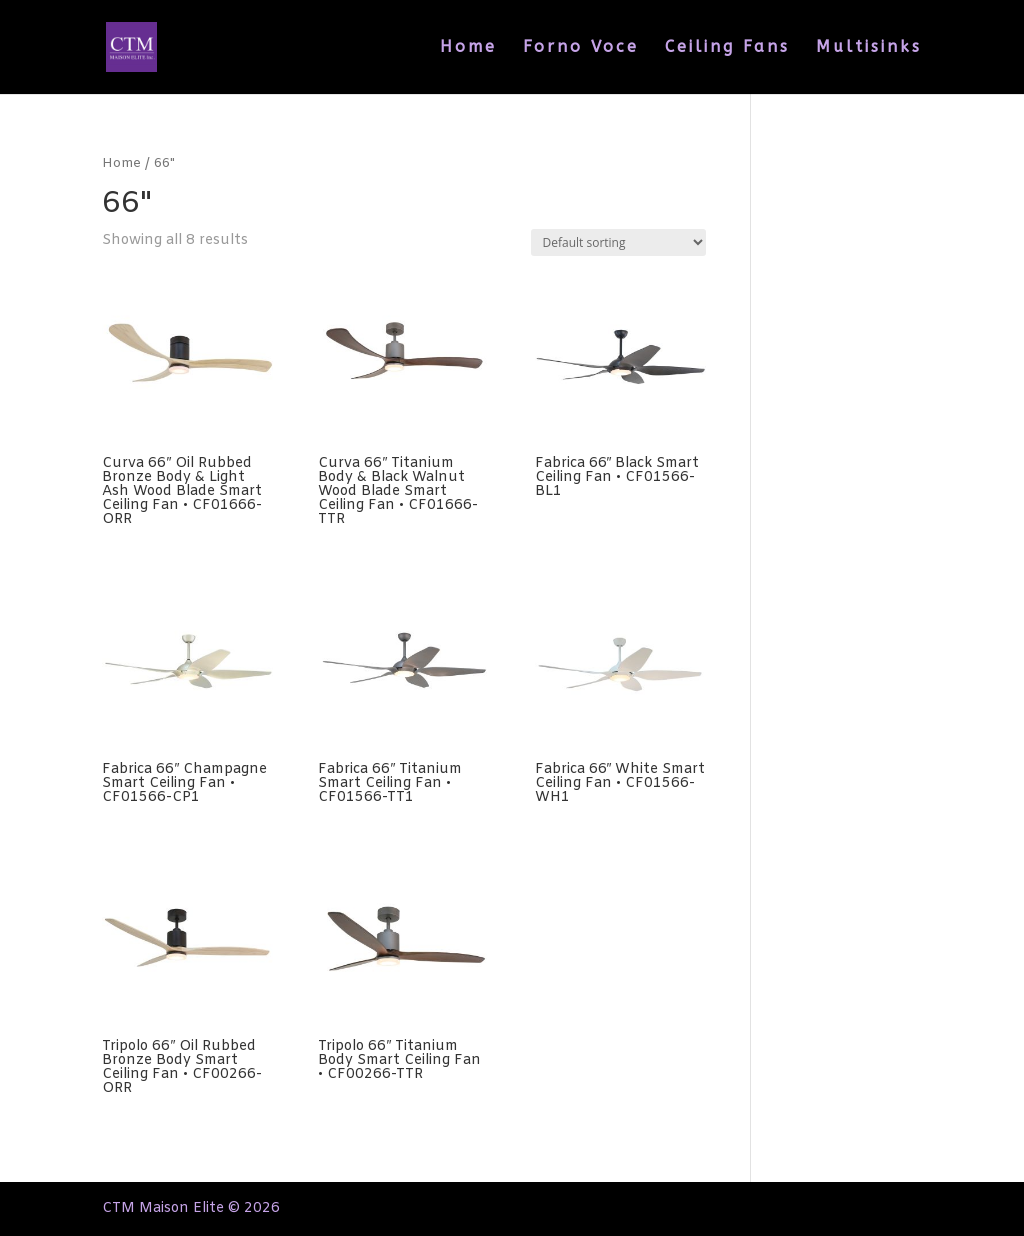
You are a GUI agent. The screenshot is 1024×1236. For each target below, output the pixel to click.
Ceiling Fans (727, 48)
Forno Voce (581, 48)
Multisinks (869, 48)
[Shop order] (618, 242)
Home (468, 48)
